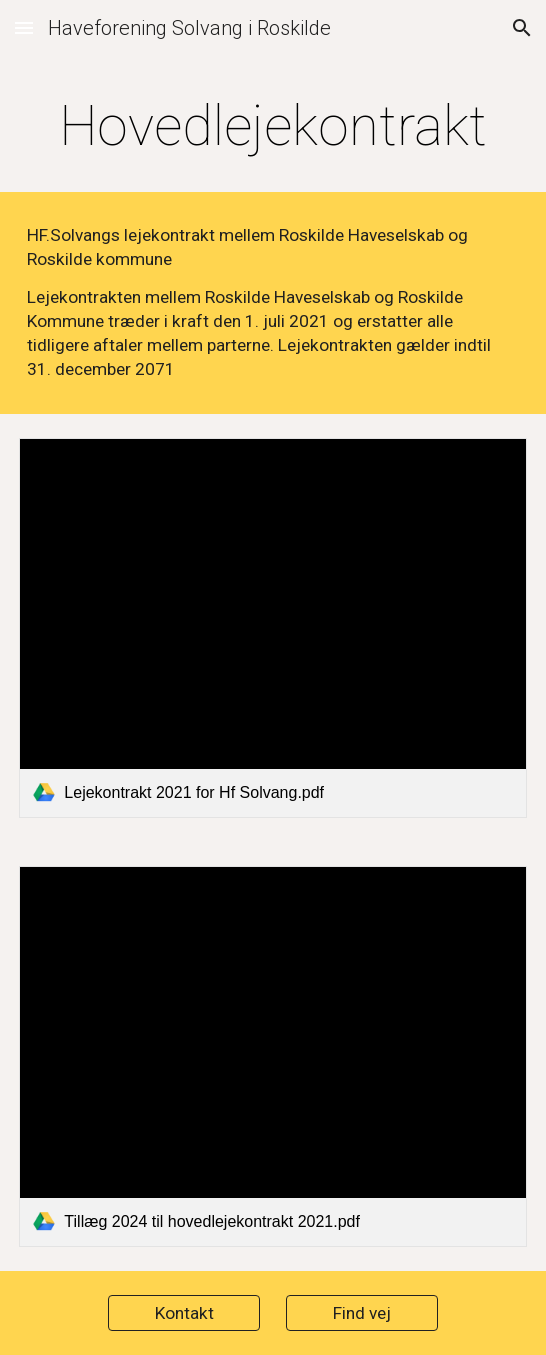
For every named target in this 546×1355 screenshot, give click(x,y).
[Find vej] (361, 1313)
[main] (272, 126)
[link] (272, 628)
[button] (24, 27)
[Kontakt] (183, 1313)
